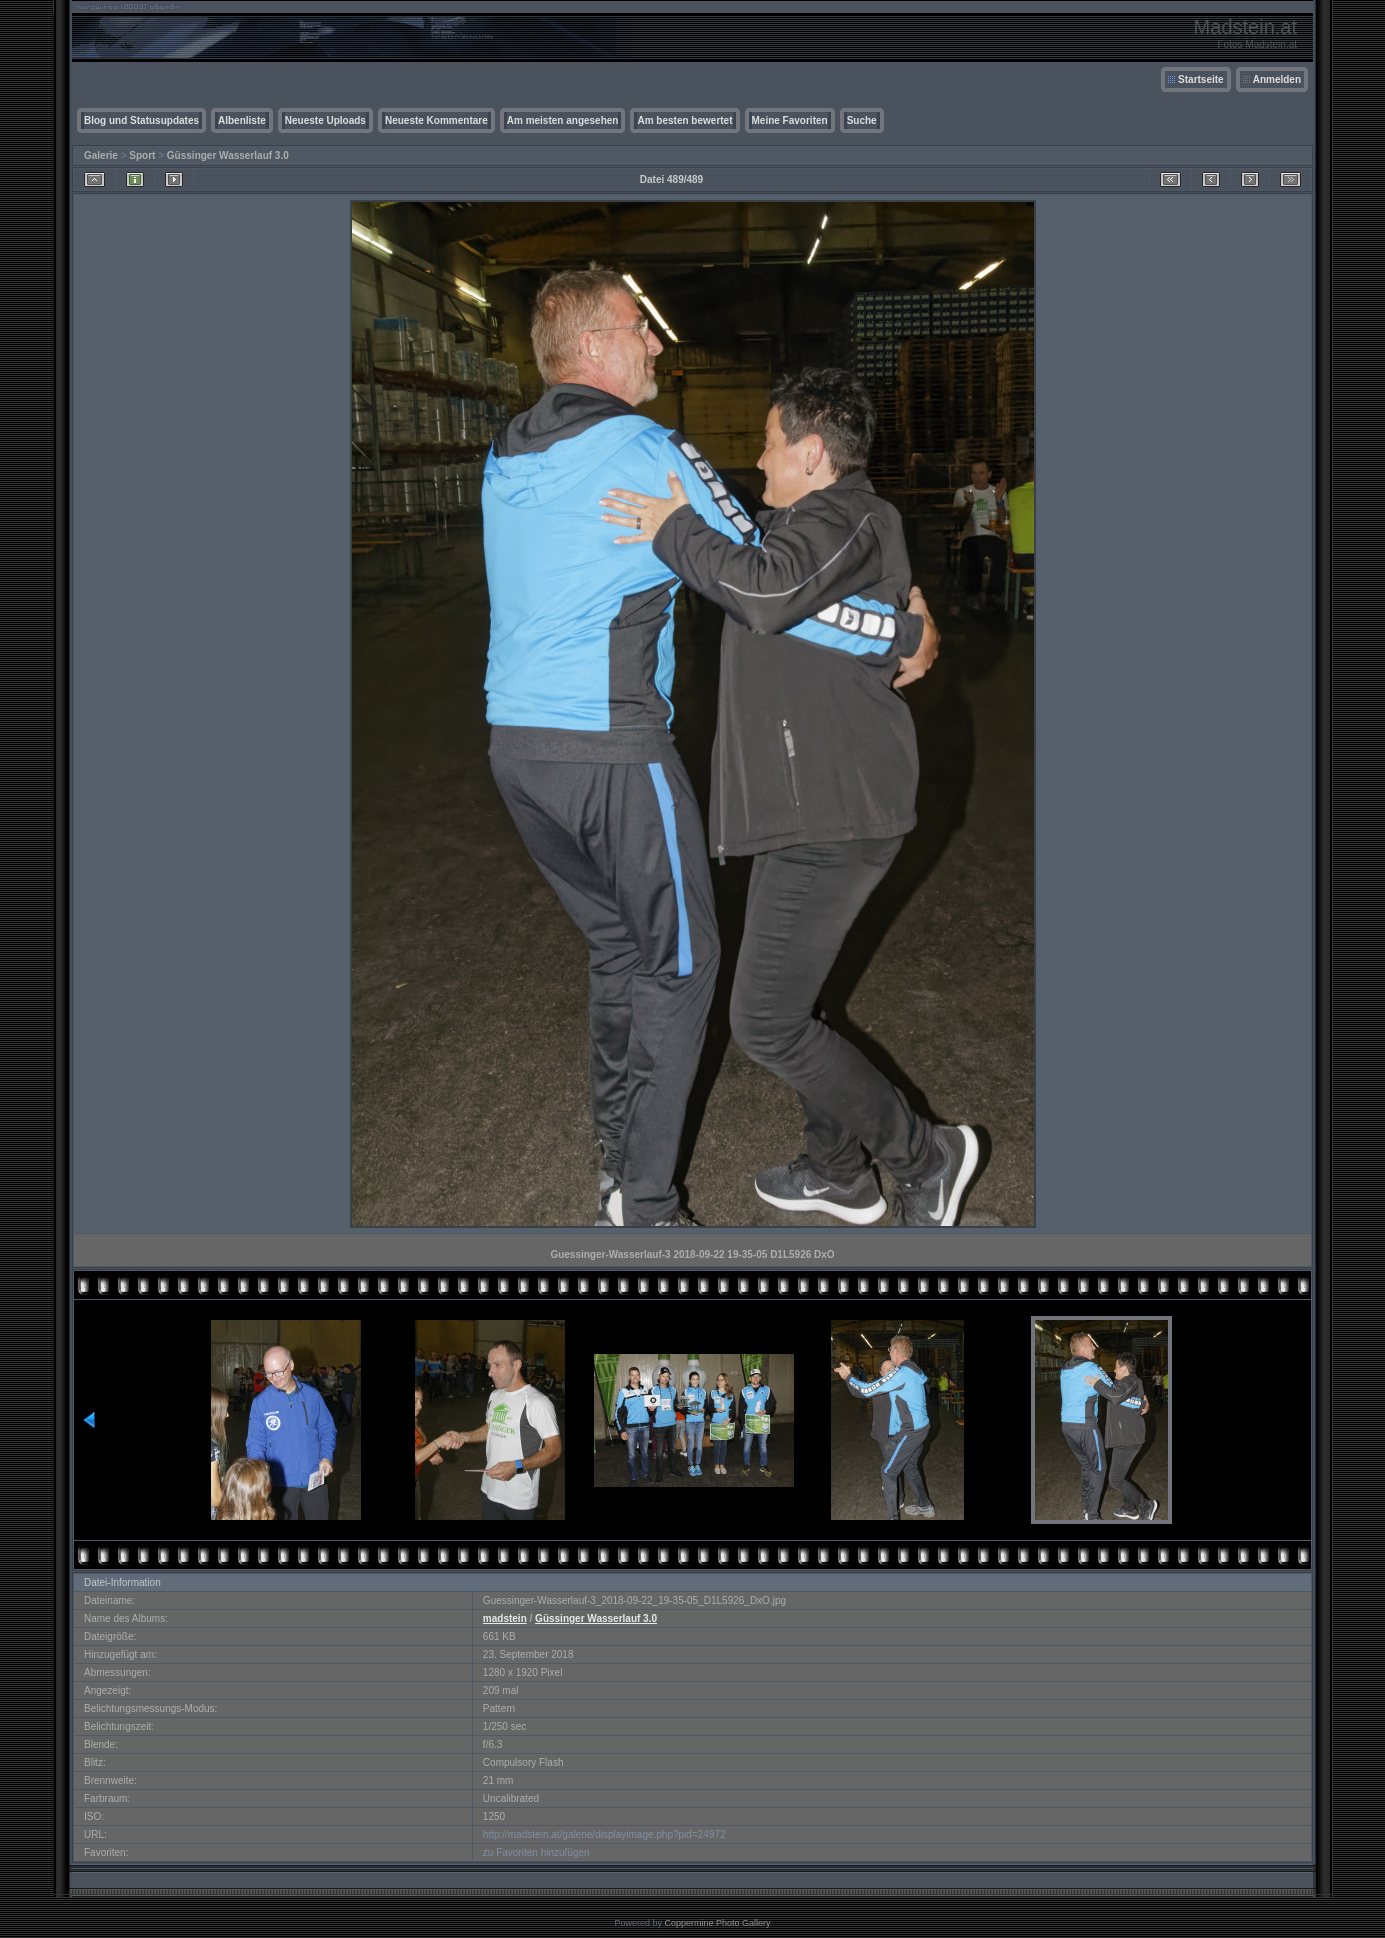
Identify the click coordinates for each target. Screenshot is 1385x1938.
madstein (505, 1618)
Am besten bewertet (684, 120)
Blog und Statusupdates (141, 120)
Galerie (101, 155)
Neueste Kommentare (436, 120)
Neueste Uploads (325, 120)
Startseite (1201, 79)
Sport (142, 155)
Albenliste (242, 120)
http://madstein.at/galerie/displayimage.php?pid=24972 (604, 1834)
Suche (862, 120)
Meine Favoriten (790, 120)
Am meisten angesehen (563, 120)
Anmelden (1277, 79)
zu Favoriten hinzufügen (536, 1852)
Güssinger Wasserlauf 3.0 (228, 155)
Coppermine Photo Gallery (717, 1923)
